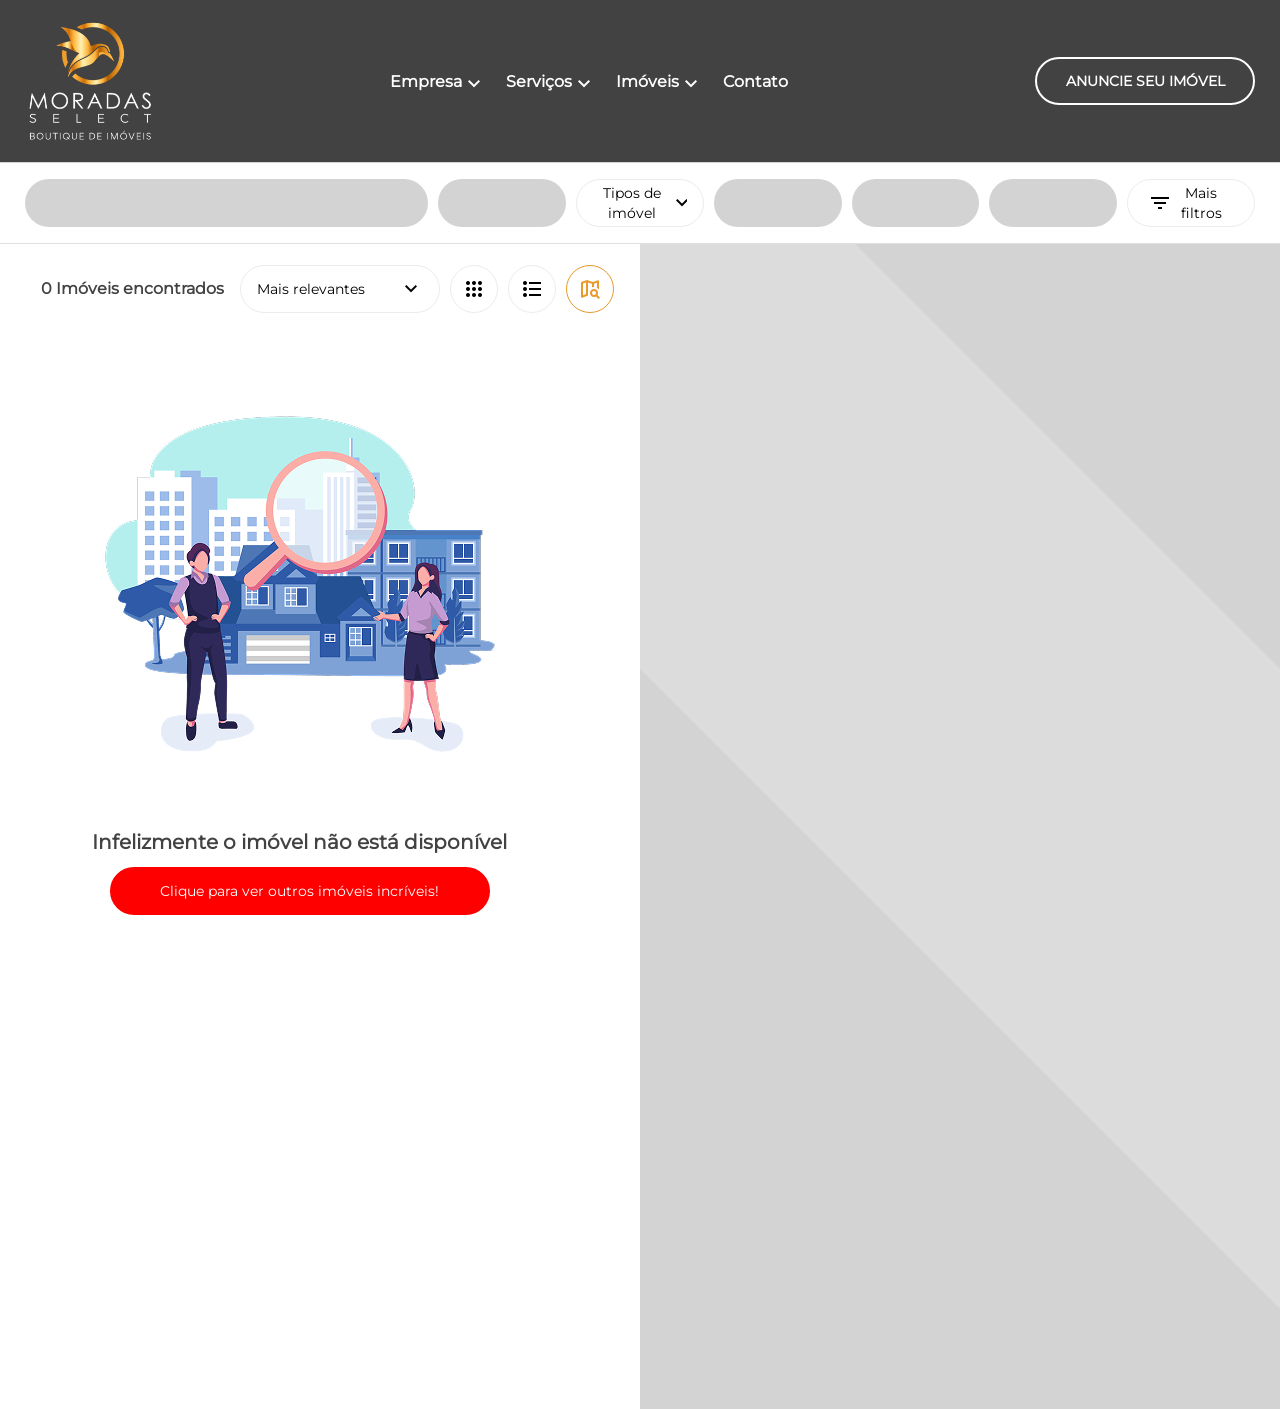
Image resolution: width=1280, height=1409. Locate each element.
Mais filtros (1185, 40)
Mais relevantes (340, 126)
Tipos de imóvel (653, 40)
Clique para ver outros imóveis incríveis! (299, 728)
